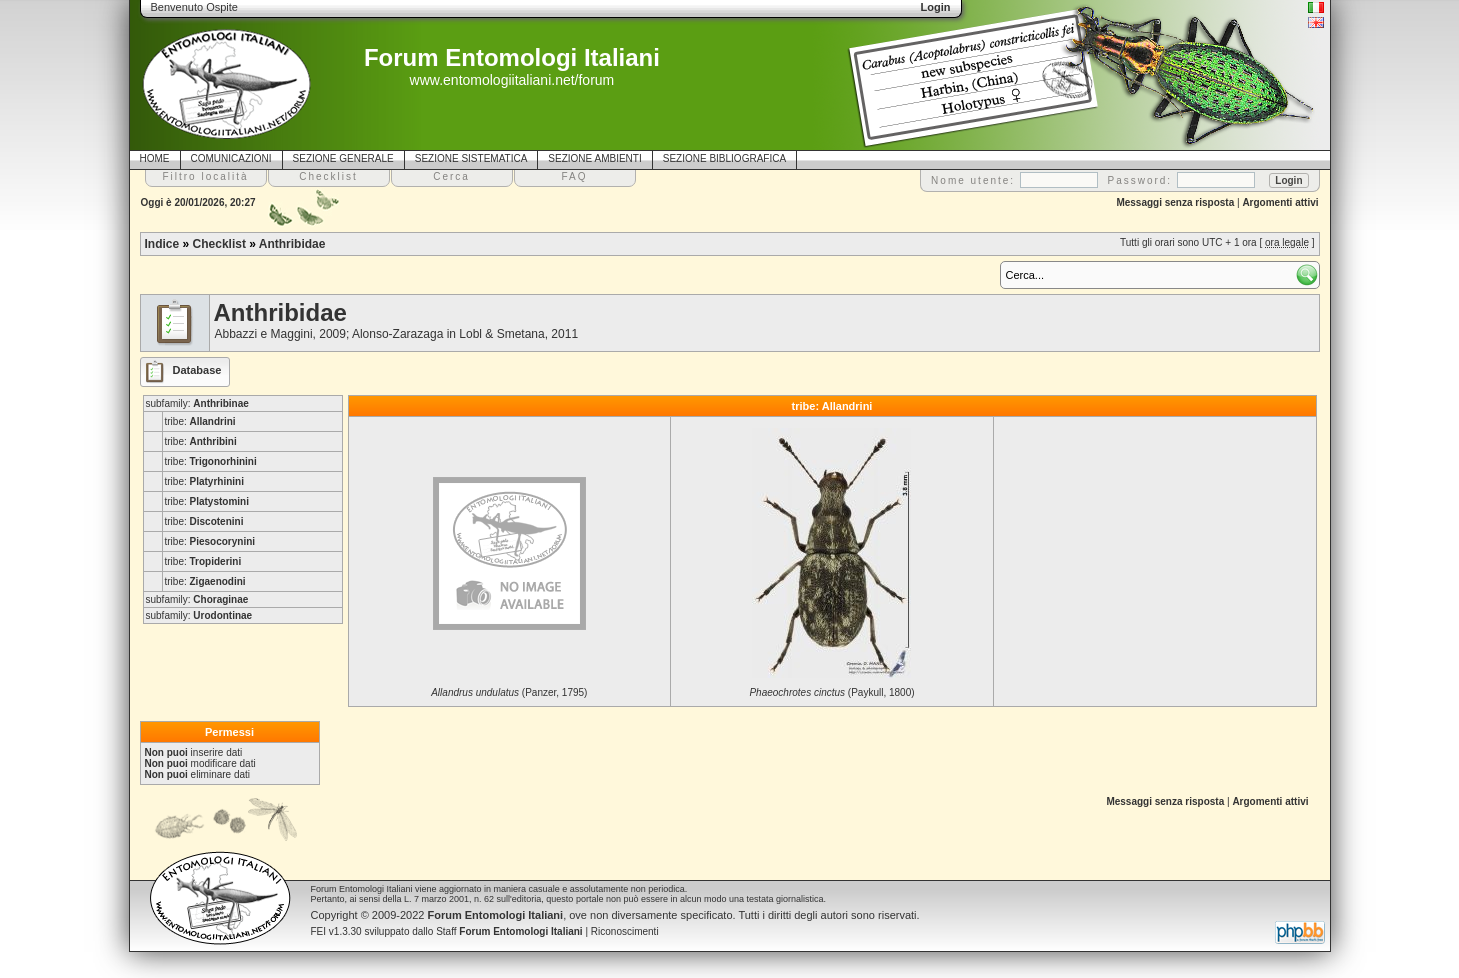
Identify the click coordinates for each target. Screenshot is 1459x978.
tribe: (200, 421)
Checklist (219, 244)
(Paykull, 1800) (831, 692)
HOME (155, 158)
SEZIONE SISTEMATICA (471, 158)
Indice (162, 244)
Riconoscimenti (625, 931)
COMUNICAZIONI (231, 158)
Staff (509, 931)
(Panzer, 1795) (509, 692)
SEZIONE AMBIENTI (594, 158)
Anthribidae (292, 244)
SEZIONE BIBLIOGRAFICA (724, 158)
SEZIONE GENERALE (343, 158)
